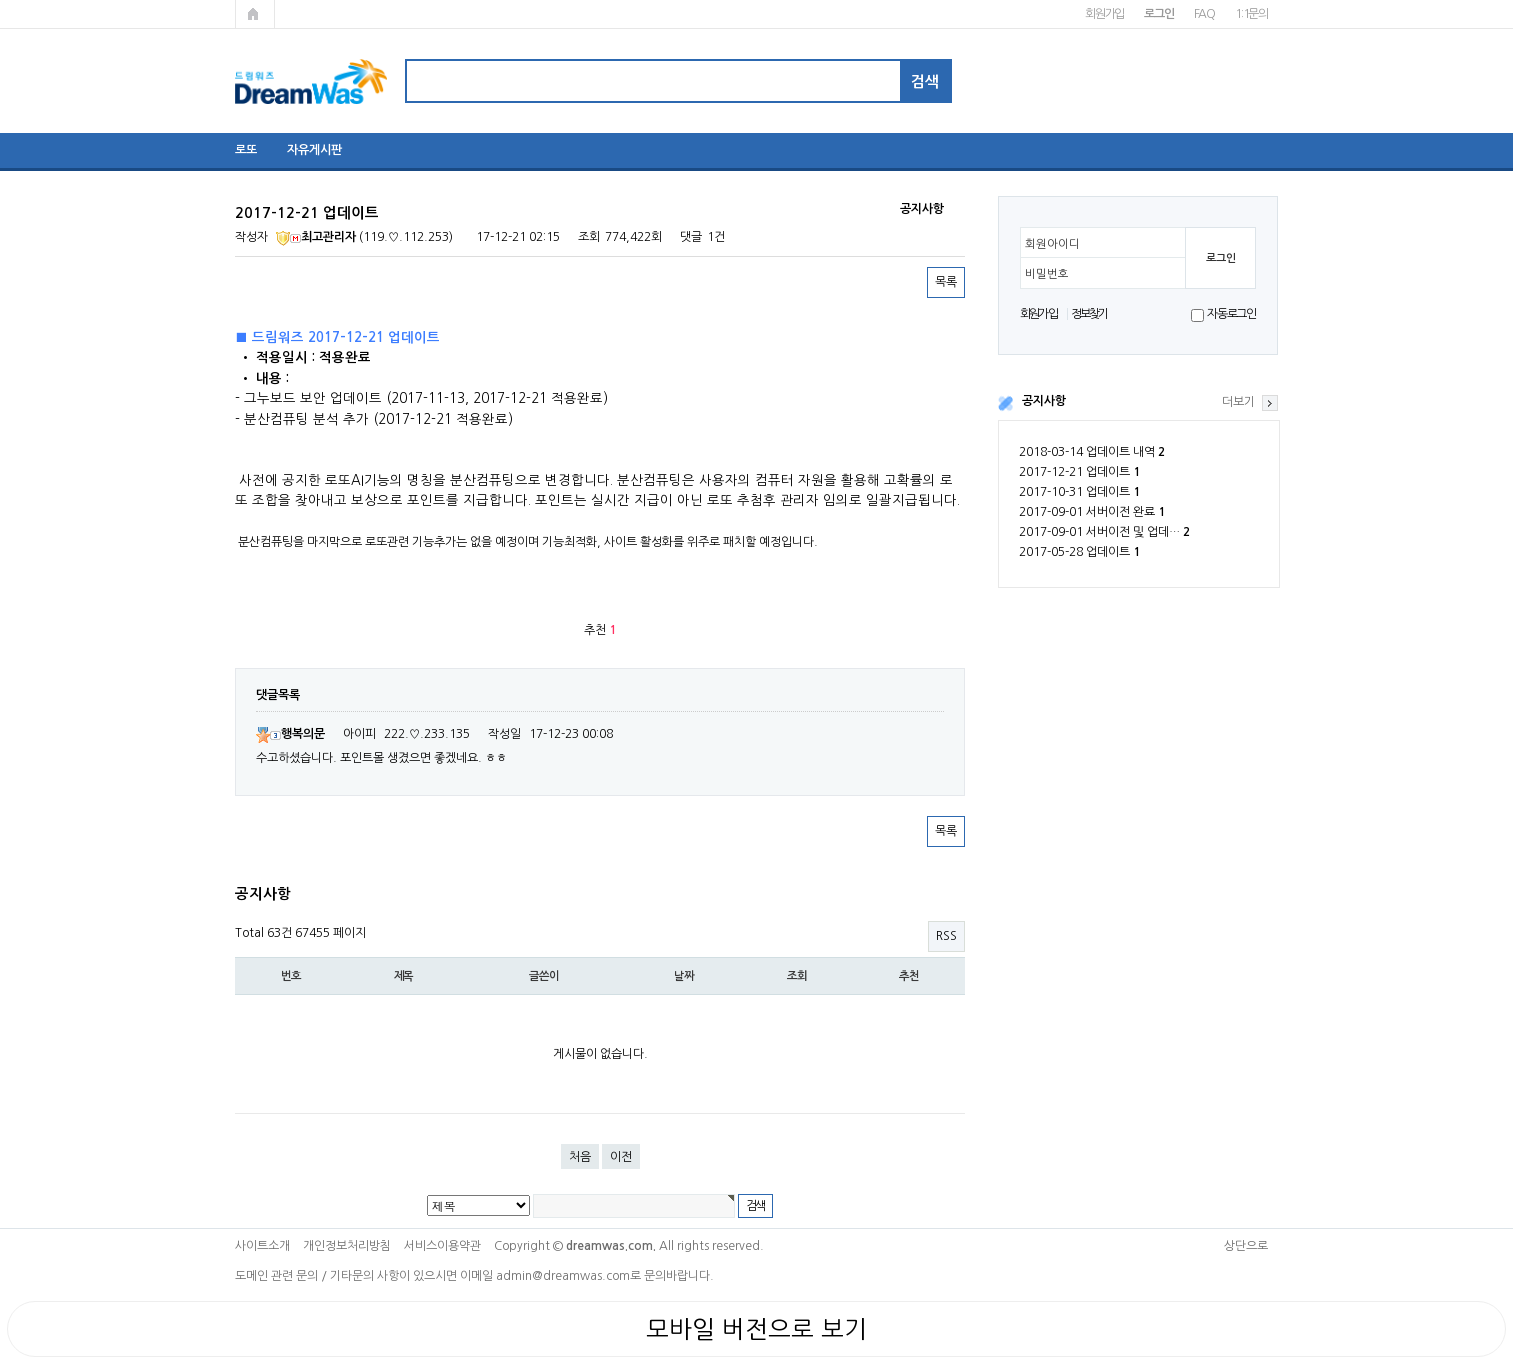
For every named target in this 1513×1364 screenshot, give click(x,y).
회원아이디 (1052, 244)
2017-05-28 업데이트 (1079, 552)
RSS (946, 936)
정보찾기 (1089, 314)
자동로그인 (1231, 314)
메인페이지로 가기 (255, 14)
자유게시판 (314, 150)
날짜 (684, 976)
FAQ (1204, 14)
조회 (797, 976)
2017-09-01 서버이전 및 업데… (1104, 532)
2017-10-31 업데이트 (1079, 492)
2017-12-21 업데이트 (1079, 472)
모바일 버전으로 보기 (756, 1329)
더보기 (1238, 402)
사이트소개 (262, 1246)
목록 (946, 282)
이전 (621, 1157)
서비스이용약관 (442, 1246)
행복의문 (290, 734)
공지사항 (1044, 401)
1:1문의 (1251, 14)
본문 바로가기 (0, 0)
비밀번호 (1047, 274)
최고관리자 (316, 237)
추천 (909, 976)
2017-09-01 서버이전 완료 (1092, 512)
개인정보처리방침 (347, 1246)
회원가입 (1104, 14)
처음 (580, 1157)
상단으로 (1246, 1246)
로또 (246, 150)
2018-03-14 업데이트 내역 (1092, 452)
